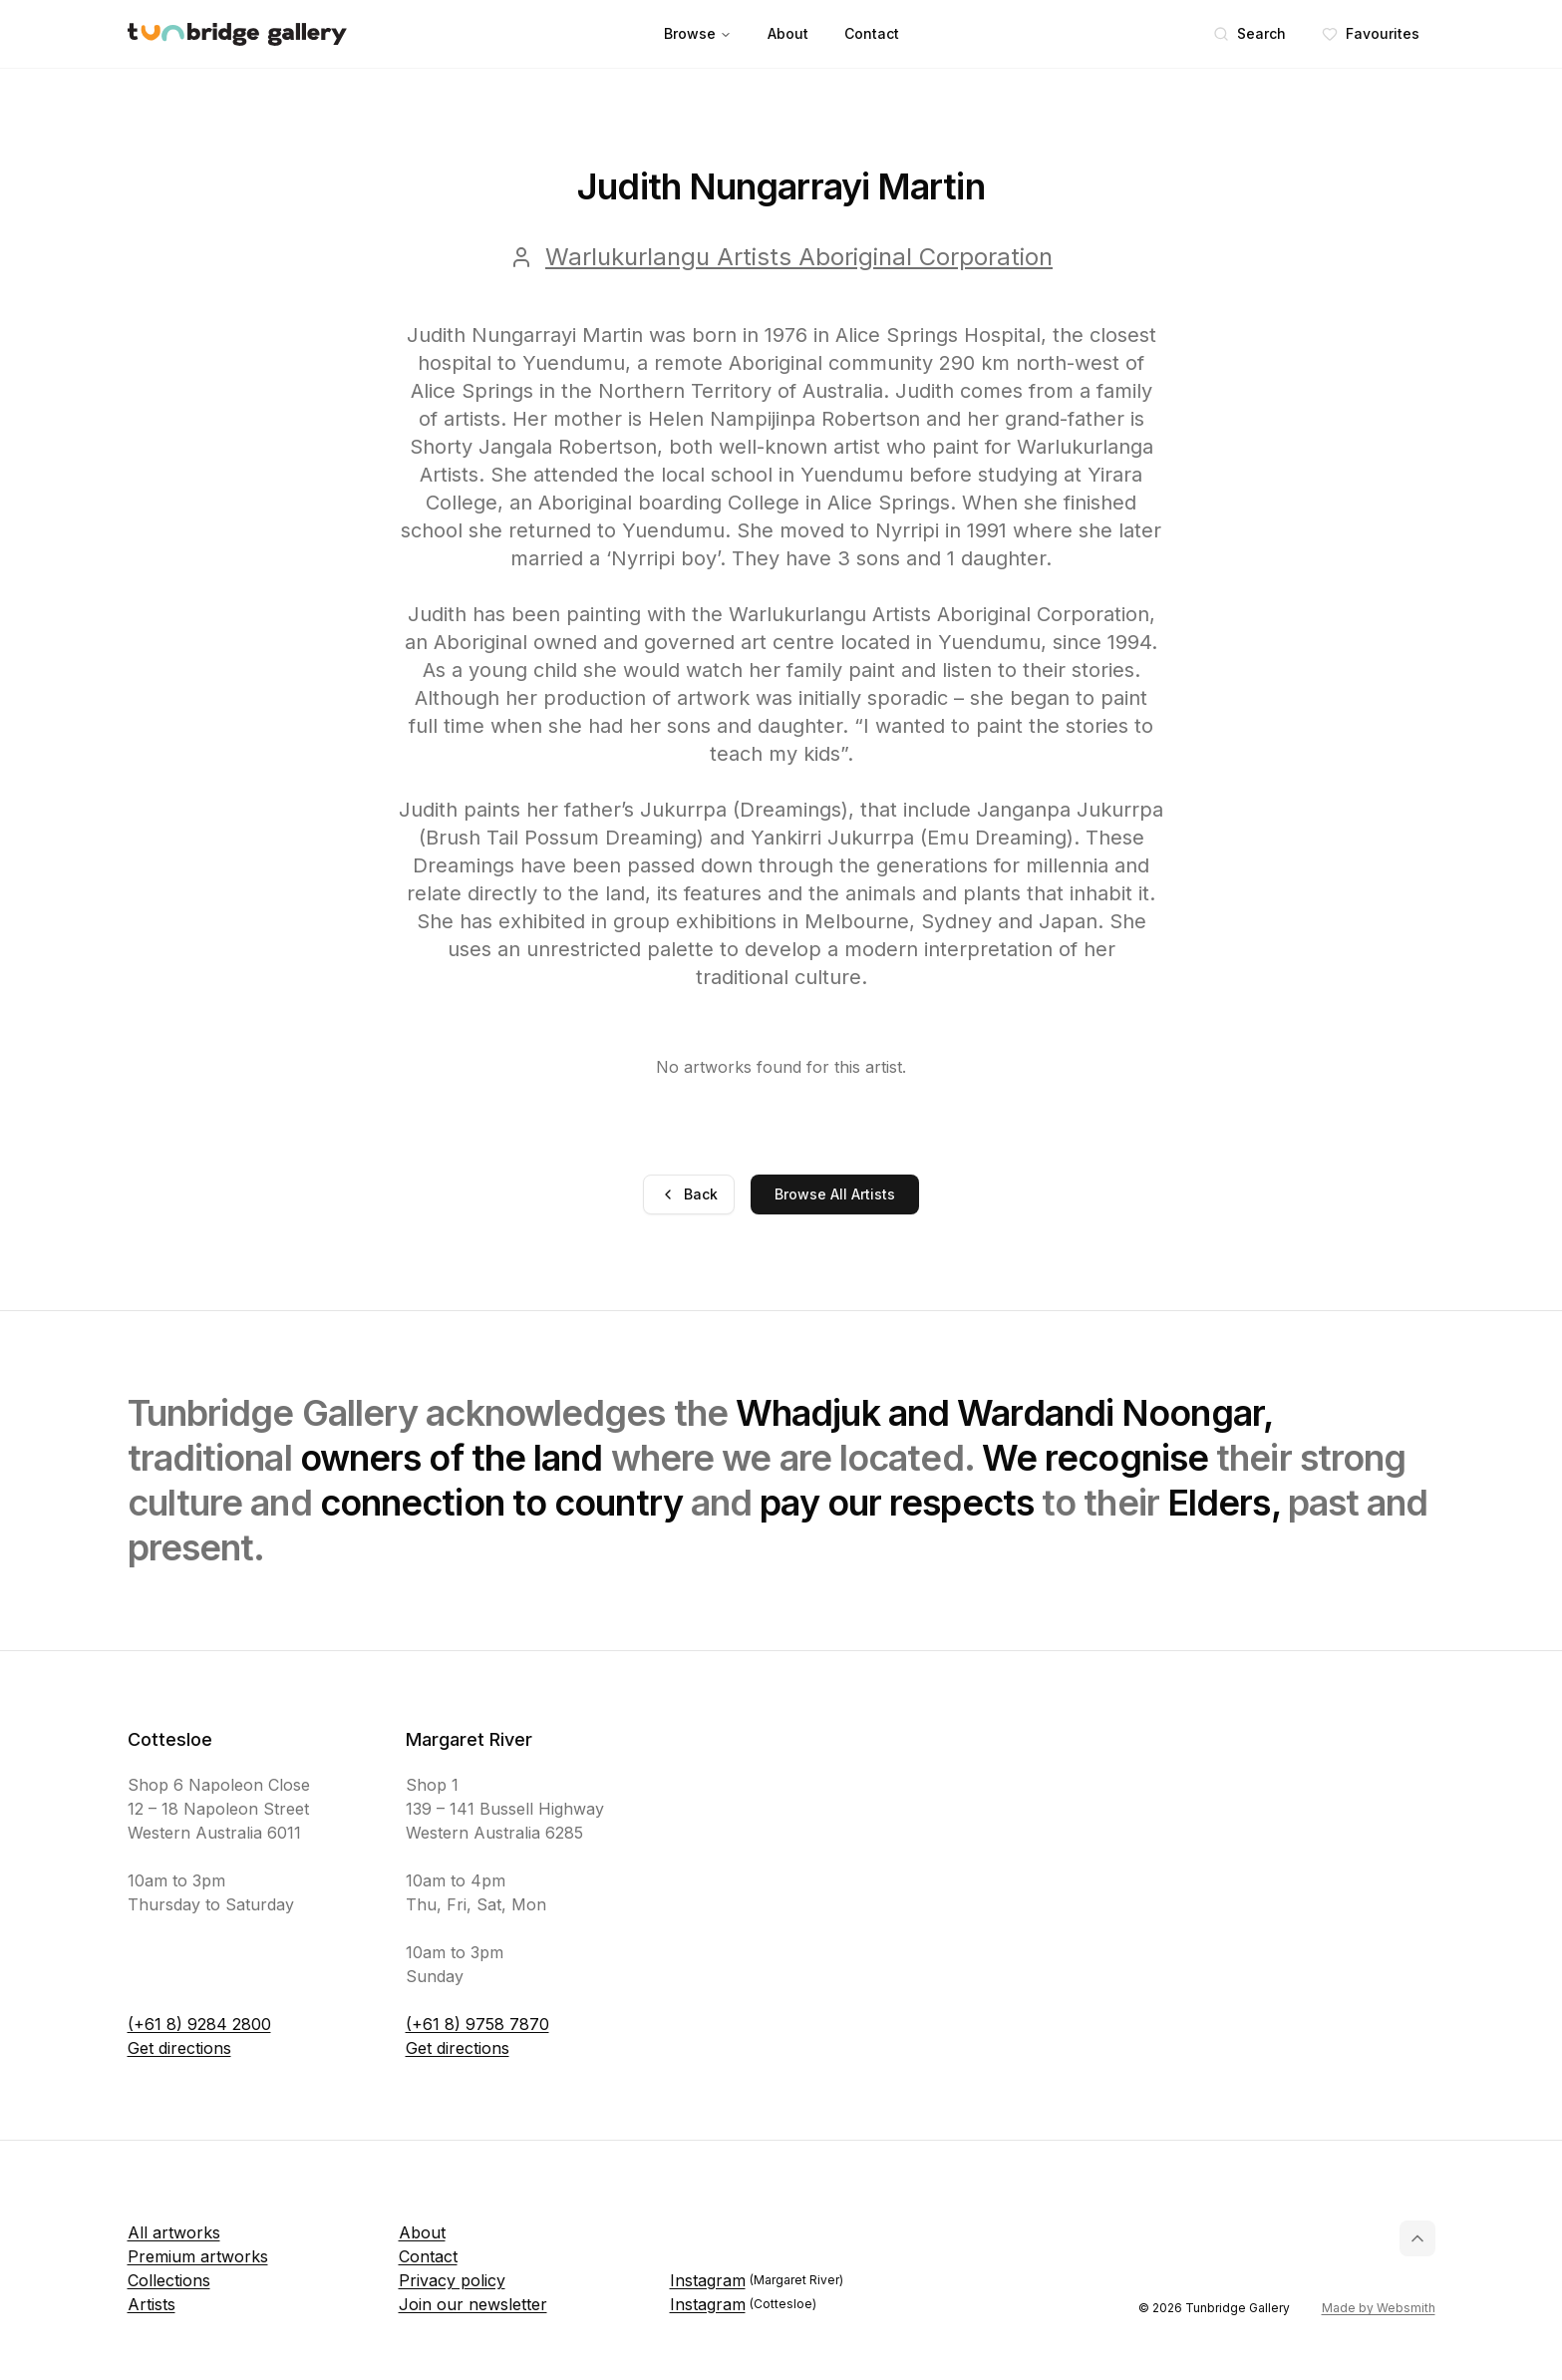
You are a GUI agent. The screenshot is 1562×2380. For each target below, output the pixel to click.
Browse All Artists (835, 1194)
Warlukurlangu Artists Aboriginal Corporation (799, 256)
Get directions (179, 2048)
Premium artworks (198, 2256)
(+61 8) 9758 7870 (477, 2024)
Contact (871, 33)
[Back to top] (1417, 2238)
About (788, 33)
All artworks (174, 2232)
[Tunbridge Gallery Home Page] (237, 34)
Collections (169, 2280)
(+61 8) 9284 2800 (199, 2024)
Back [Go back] (689, 1194)
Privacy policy (452, 2280)
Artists (151, 2304)
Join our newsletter (473, 2304)
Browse (698, 33)
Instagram (756, 2280)
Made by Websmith (1378, 2307)
